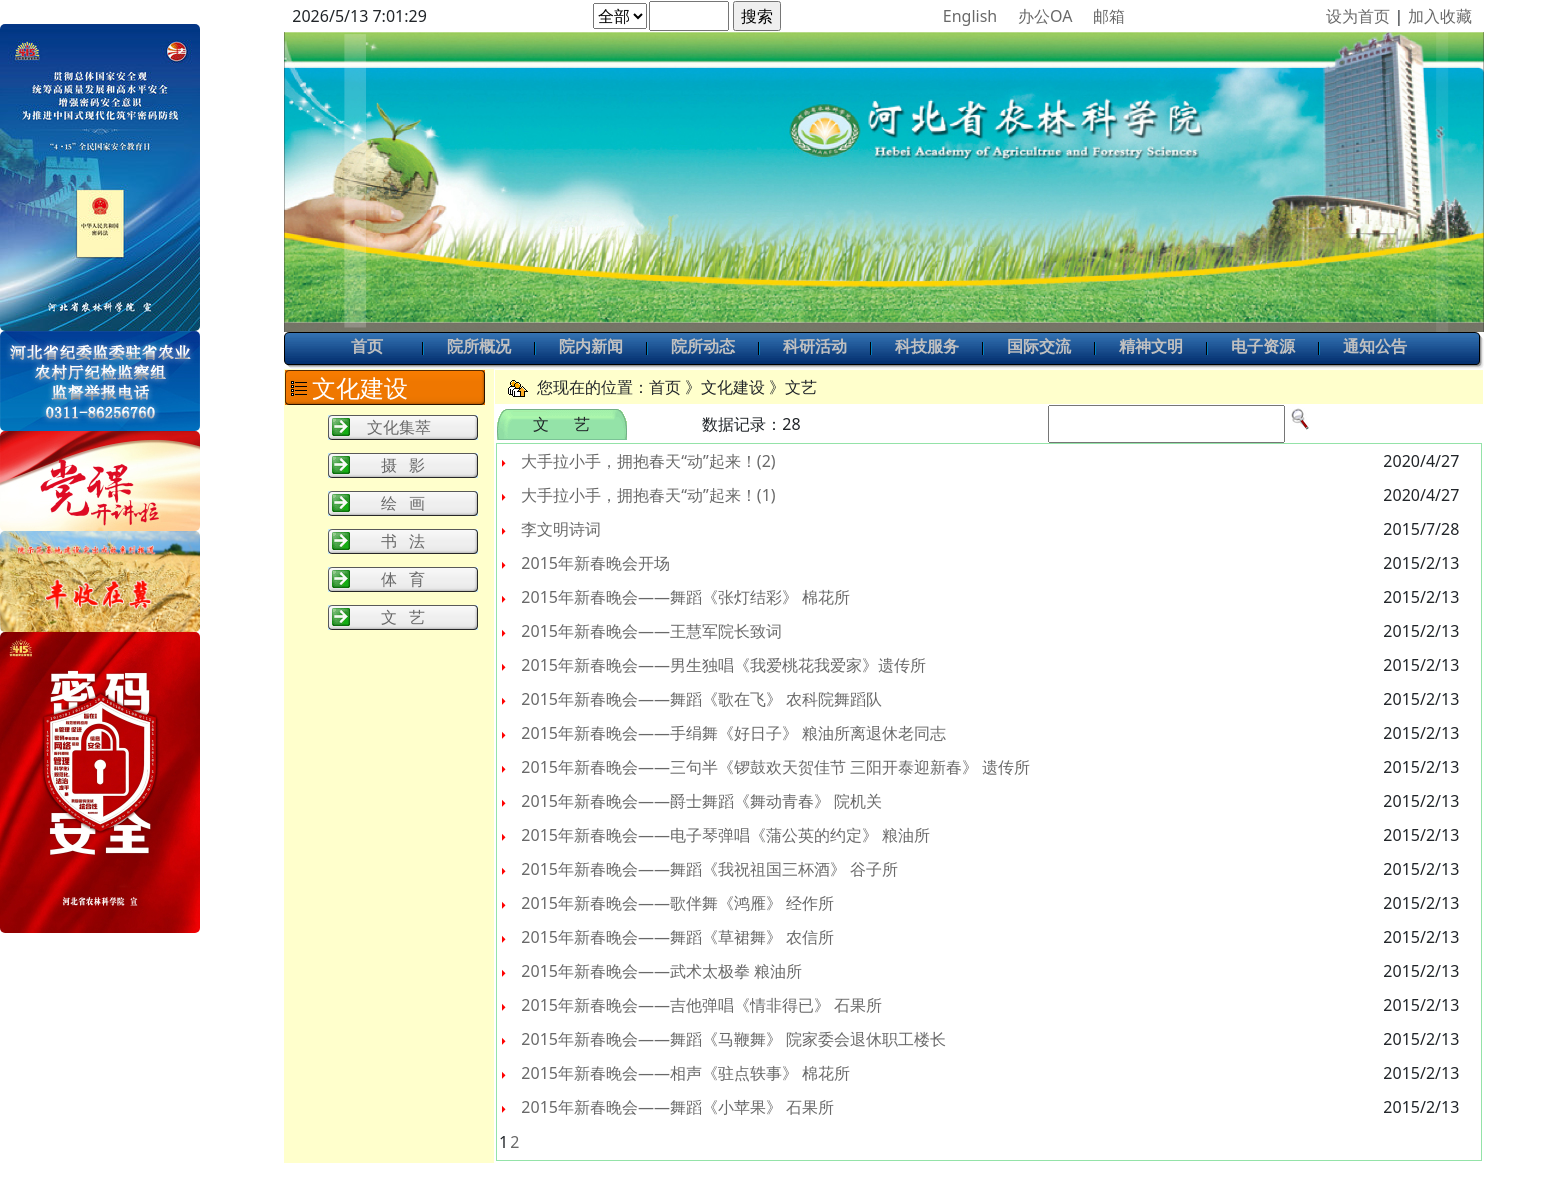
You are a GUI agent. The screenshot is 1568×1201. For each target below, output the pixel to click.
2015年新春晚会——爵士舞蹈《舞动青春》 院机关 (701, 801)
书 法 (403, 541)
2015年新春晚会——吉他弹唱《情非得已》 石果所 (701, 1005)
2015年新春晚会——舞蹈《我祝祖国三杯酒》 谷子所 (709, 869)
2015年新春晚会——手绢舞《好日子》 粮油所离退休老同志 (733, 733)
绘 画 (403, 503)
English (970, 16)
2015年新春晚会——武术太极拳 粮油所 (661, 971)
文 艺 (403, 617)
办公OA (1045, 16)
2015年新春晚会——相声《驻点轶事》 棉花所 (685, 1073)
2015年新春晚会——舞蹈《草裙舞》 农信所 (677, 937)
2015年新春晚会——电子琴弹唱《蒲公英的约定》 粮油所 (725, 835)
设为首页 (1358, 16)
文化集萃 (399, 427)
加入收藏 (1440, 16)
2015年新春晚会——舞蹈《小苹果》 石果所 (677, 1107)
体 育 (403, 579)
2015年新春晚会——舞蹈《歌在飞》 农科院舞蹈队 (701, 699)
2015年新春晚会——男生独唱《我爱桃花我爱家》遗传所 (723, 665)
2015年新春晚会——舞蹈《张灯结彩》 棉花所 (685, 597)
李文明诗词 (561, 529)
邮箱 (1109, 16)
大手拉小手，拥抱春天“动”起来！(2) (648, 461)
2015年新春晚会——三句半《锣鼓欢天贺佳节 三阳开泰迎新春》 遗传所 (775, 767)
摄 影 (403, 465)
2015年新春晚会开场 (595, 563)
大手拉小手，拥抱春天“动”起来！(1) (648, 495)
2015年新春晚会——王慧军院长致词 (651, 631)
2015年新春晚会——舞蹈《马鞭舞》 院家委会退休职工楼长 (733, 1039)
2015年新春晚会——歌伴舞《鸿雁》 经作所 (677, 903)
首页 (367, 348)
